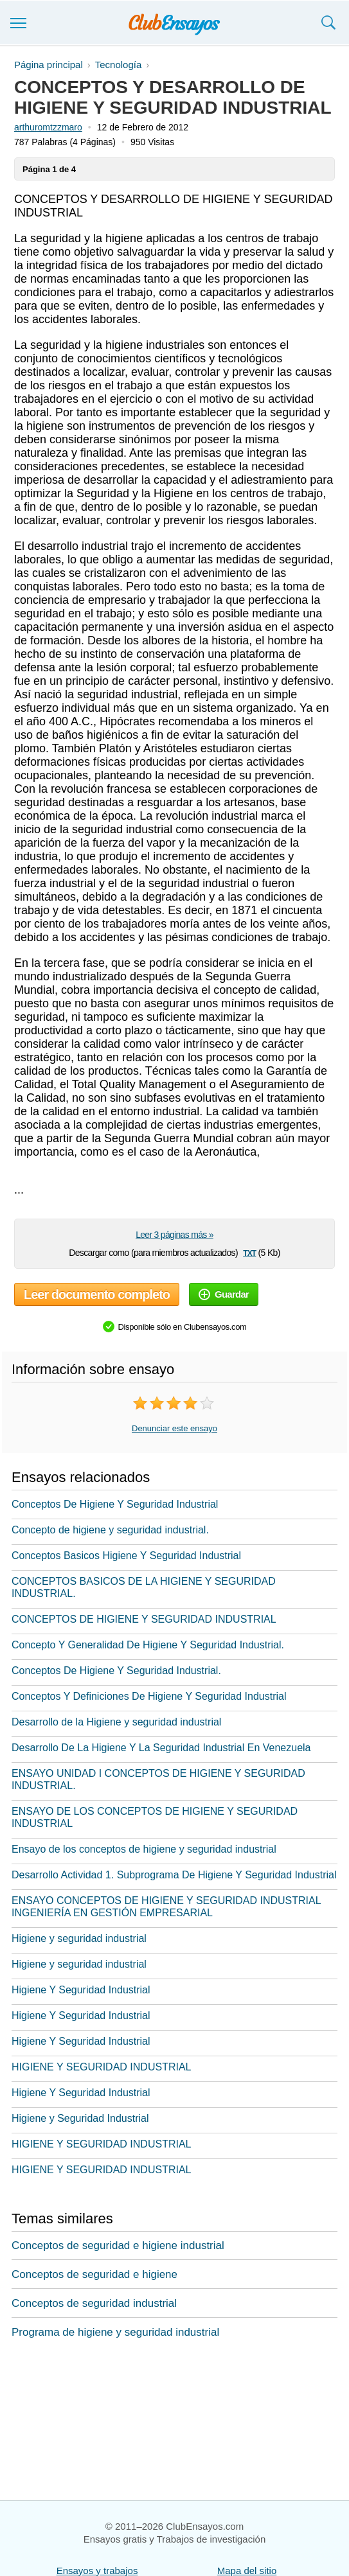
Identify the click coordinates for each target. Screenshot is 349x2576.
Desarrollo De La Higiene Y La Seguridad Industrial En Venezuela (161, 1747)
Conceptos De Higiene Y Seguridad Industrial (115, 1504)
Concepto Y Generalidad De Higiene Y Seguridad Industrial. (148, 1644)
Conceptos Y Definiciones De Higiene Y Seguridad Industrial (149, 1696)
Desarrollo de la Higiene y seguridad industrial (116, 1721)
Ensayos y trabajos (97, 2570)
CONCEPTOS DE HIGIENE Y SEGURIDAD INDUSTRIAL (144, 1619)
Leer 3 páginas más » (174, 1235)
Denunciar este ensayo (174, 1428)
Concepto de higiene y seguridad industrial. (110, 1529)
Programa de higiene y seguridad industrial (115, 2332)
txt (249, 1252)
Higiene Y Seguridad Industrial (81, 1989)
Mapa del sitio (247, 2570)
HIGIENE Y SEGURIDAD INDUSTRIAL (101, 2066)
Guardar (224, 1294)
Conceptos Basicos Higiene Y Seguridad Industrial (126, 1555)
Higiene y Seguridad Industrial (80, 2118)
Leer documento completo (97, 1294)
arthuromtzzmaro (48, 127)
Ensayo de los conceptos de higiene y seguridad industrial (144, 1849)
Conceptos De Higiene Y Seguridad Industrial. (116, 1670)
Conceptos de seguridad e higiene (94, 2274)
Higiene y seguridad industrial (79, 1938)
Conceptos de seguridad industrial (94, 2303)
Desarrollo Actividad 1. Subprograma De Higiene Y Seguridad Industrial (174, 1874)
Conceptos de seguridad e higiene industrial (118, 2245)
